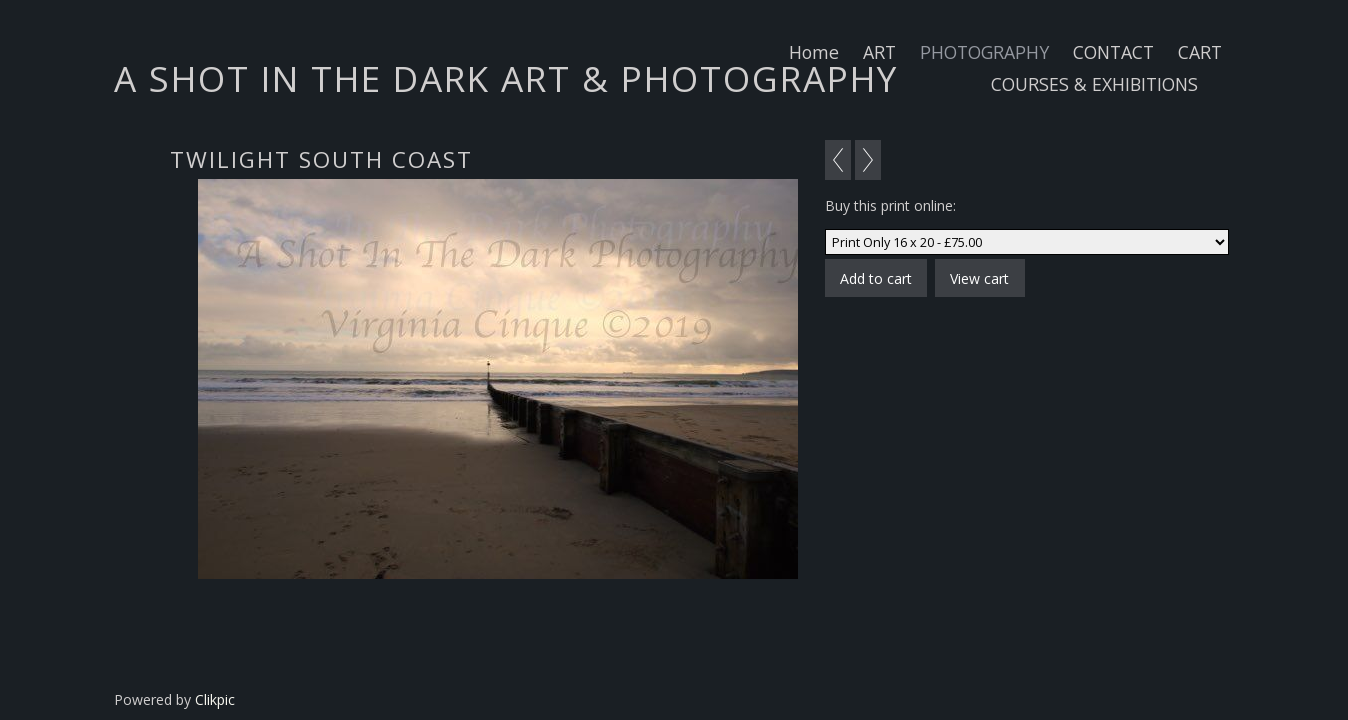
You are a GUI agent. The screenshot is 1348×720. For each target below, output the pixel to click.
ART (879, 52)
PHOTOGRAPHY (984, 52)
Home (814, 52)
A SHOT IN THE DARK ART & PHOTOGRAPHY (506, 78)
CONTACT (1113, 52)
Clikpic (215, 699)
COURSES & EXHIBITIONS (1094, 84)
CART (1200, 52)
